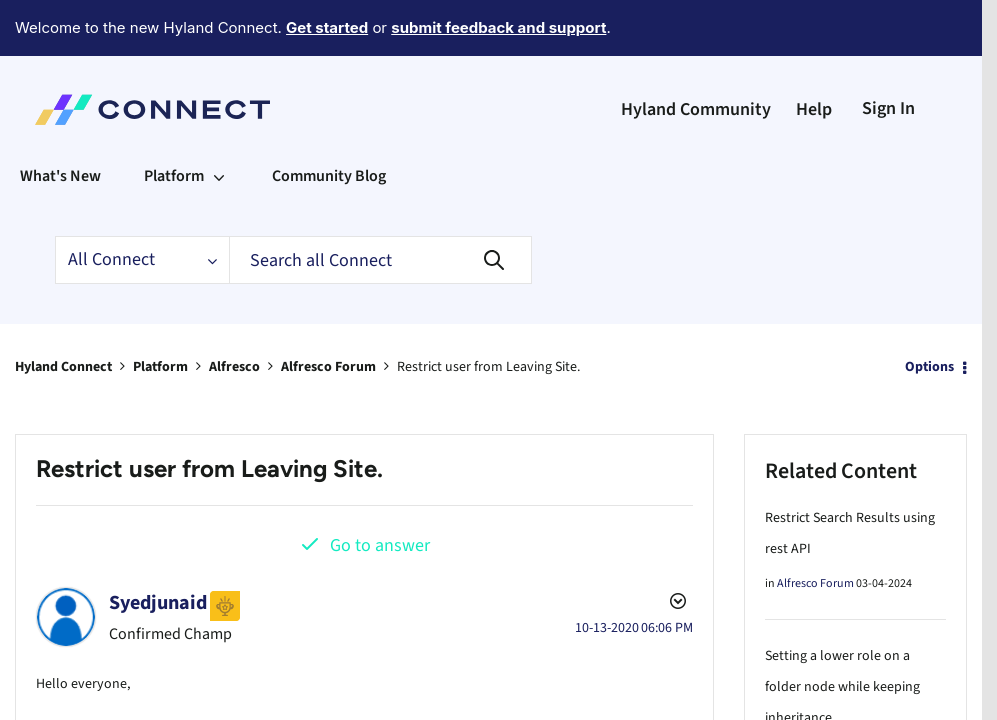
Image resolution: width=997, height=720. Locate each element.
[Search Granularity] (142, 205)
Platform (160, 312)
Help (814, 54)
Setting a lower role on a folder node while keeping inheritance (842, 632)
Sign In (888, 53)
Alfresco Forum (328, 312)
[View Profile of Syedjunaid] (158, 548)
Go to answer (380, 490)
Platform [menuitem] (174, 121)
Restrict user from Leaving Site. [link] (488, 312)
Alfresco (234, 312)
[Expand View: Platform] (219, 121)
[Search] (380, 205)
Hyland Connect (63, 312)
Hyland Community (696, 54)
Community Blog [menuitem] (329, 121)
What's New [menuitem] (60, 121)
